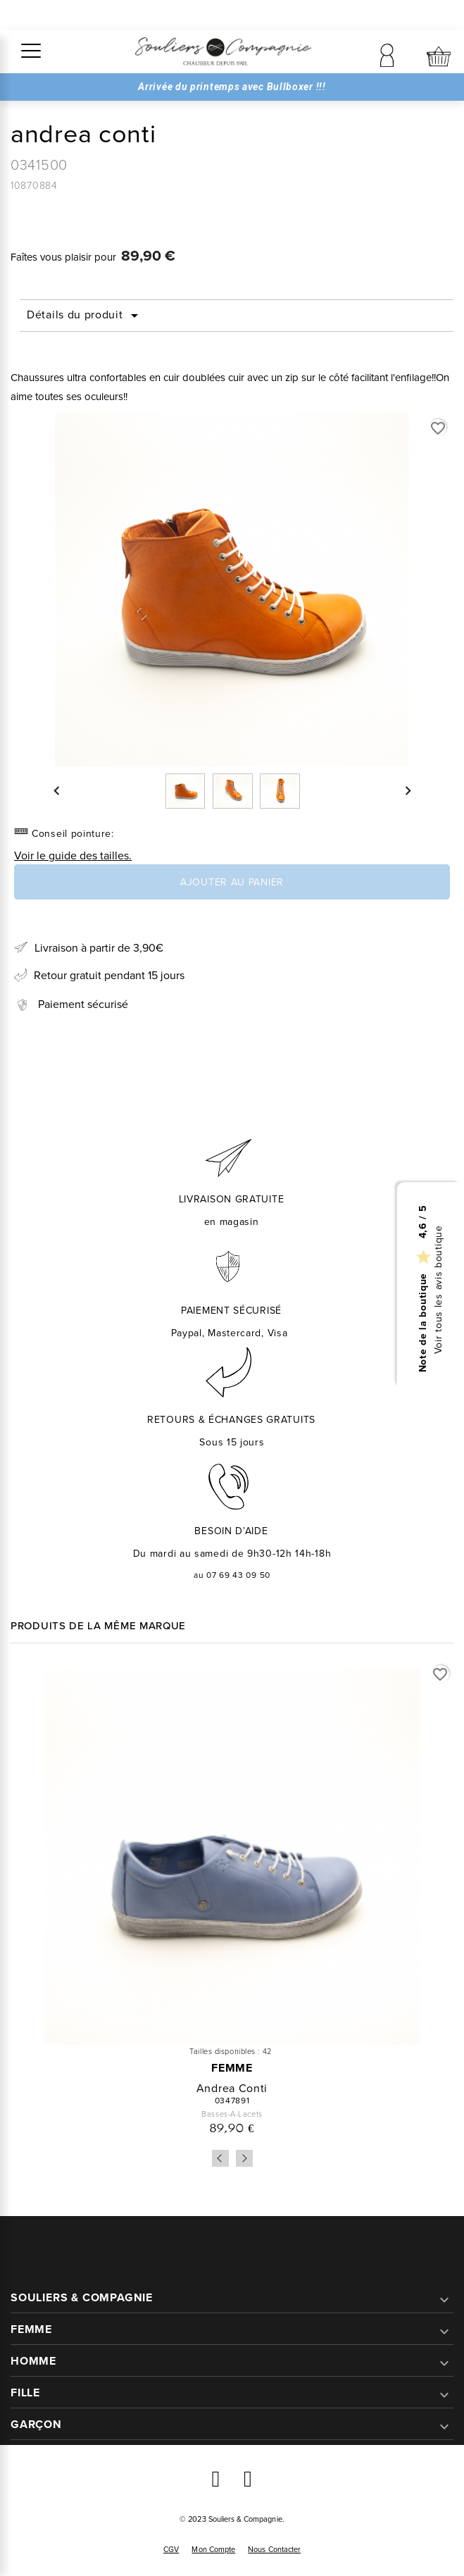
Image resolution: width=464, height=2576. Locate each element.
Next (244, 2158)
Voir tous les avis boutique (439, 1289)
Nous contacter (274, 2549)
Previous (220, 2158)
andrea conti (232, 2088)
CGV (171, 2549)
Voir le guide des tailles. (73, 855)
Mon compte (213, 2549)
